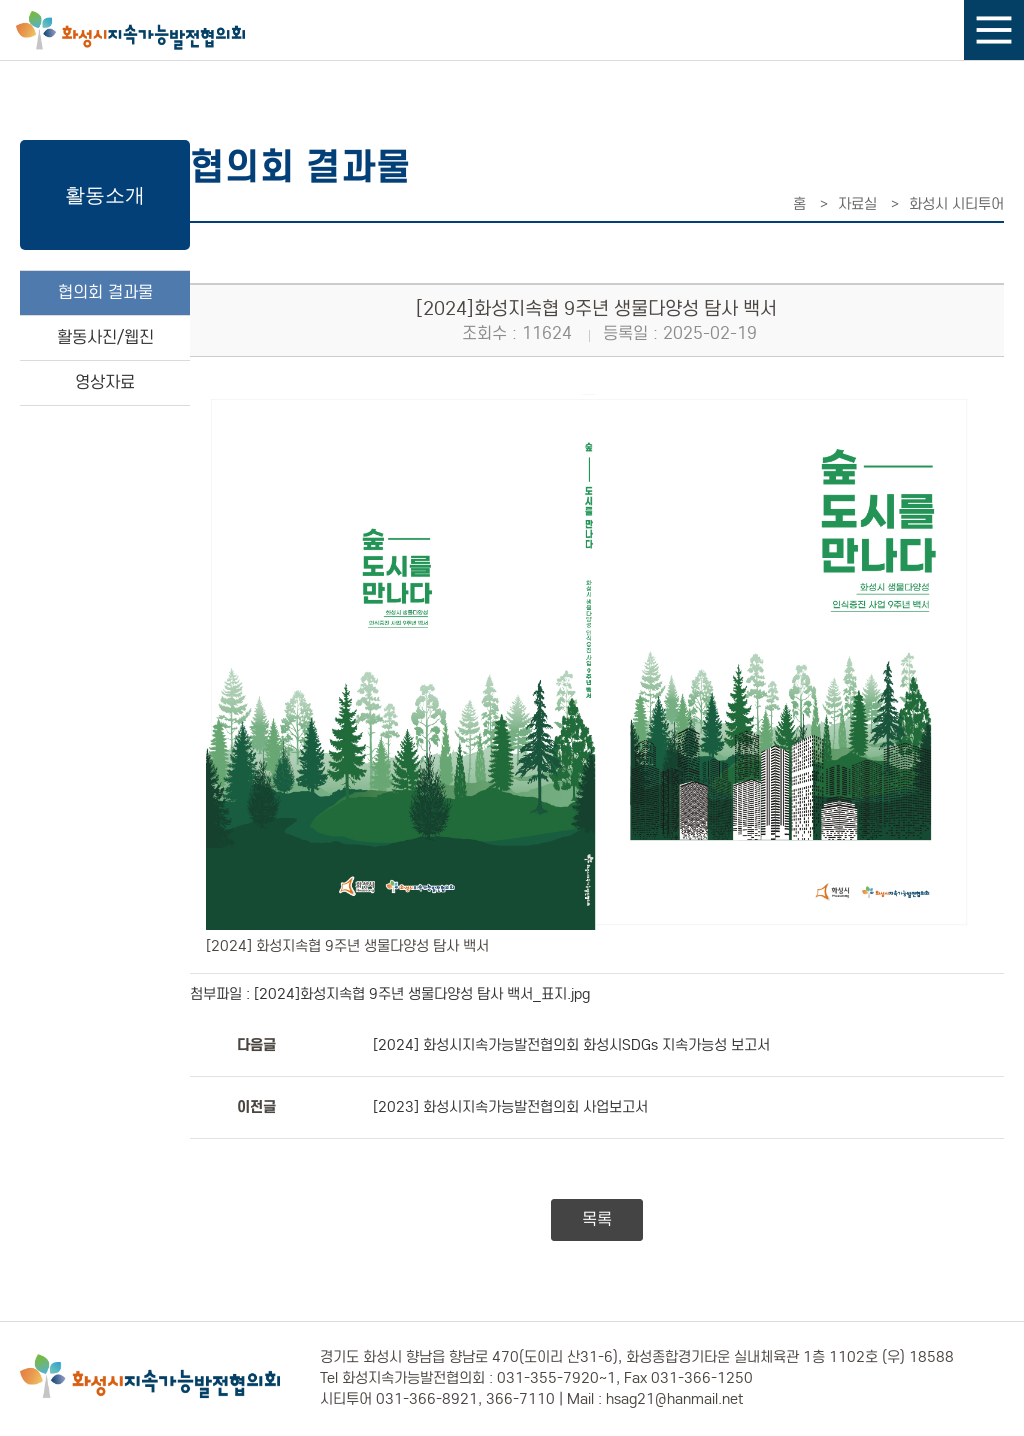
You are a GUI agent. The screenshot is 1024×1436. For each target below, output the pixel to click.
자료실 (857, 204)
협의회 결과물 (105, 292)
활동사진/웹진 (105, 337)
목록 (597, 1219)
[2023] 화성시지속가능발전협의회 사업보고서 (510, 1107)
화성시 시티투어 (956, 204)
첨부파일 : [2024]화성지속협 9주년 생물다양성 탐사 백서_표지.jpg (390, 994)
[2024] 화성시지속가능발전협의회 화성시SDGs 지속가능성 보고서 (571, 1045)
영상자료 (105, 382)
